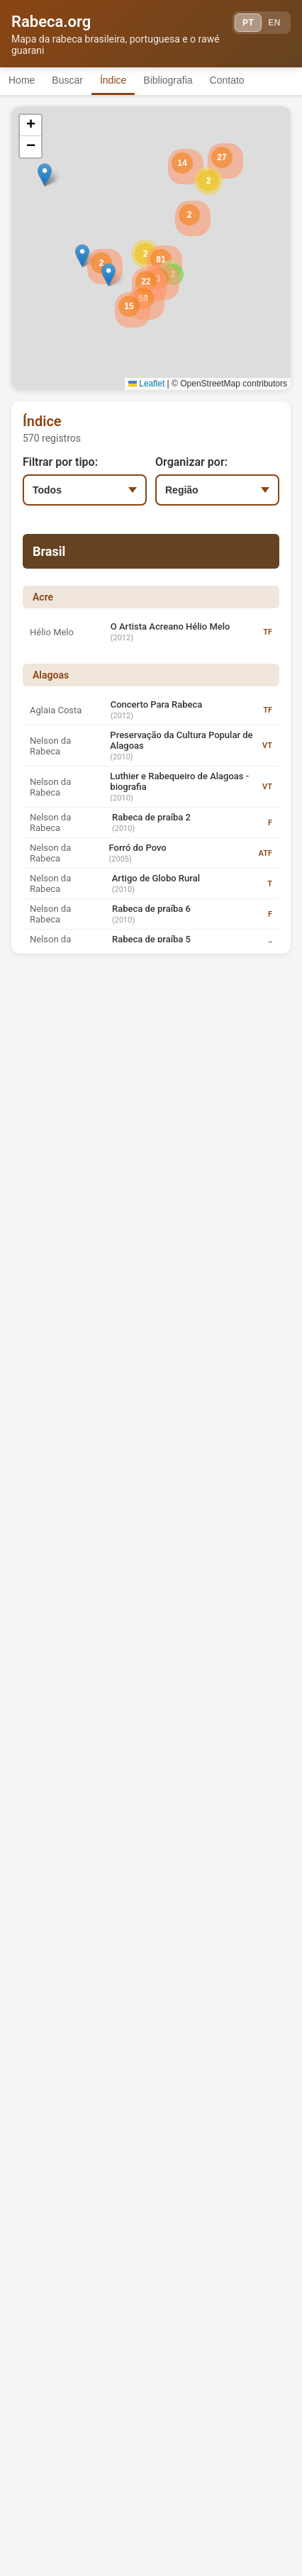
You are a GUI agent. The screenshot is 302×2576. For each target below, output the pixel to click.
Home (22, 80)
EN (274, 23)
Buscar (67, 80)
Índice (113, 80)
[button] (145, 254)
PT (248, 23)
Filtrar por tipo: (60, 462)
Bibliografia (167, 80)
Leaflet (146, 384)
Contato (227, 80)
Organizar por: (191, 462)
